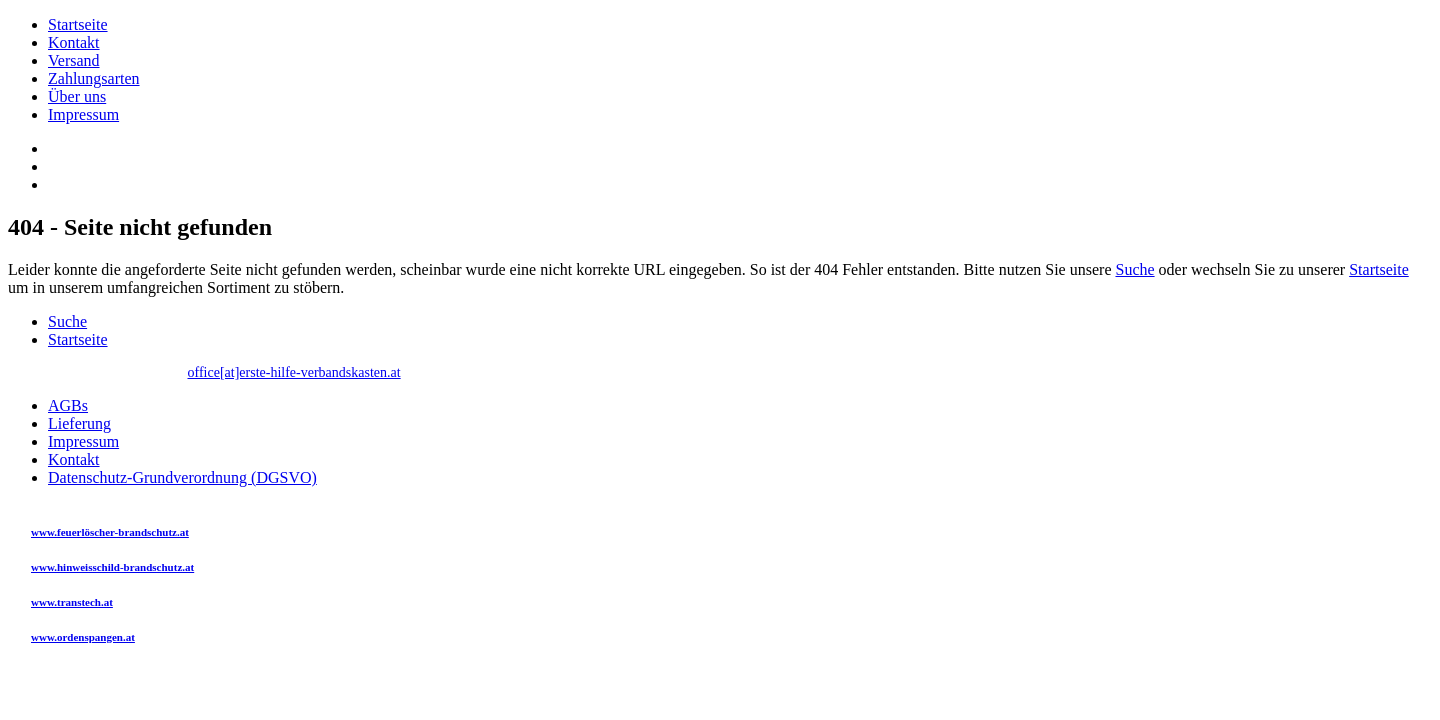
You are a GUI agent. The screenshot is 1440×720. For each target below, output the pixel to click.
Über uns (77, 96)
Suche (1134, 269)
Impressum (83, 114)
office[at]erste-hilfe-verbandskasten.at (294, 372)
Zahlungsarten (94, 78)
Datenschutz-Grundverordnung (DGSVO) (182, 477)
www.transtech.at (72, 602)
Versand (74, 60)
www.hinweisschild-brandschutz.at (112, 567)
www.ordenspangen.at (83, 637)
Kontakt (74, 42)
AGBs (68, 405)
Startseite (78, 24)
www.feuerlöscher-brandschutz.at (110, 532)
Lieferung (79, 423)
